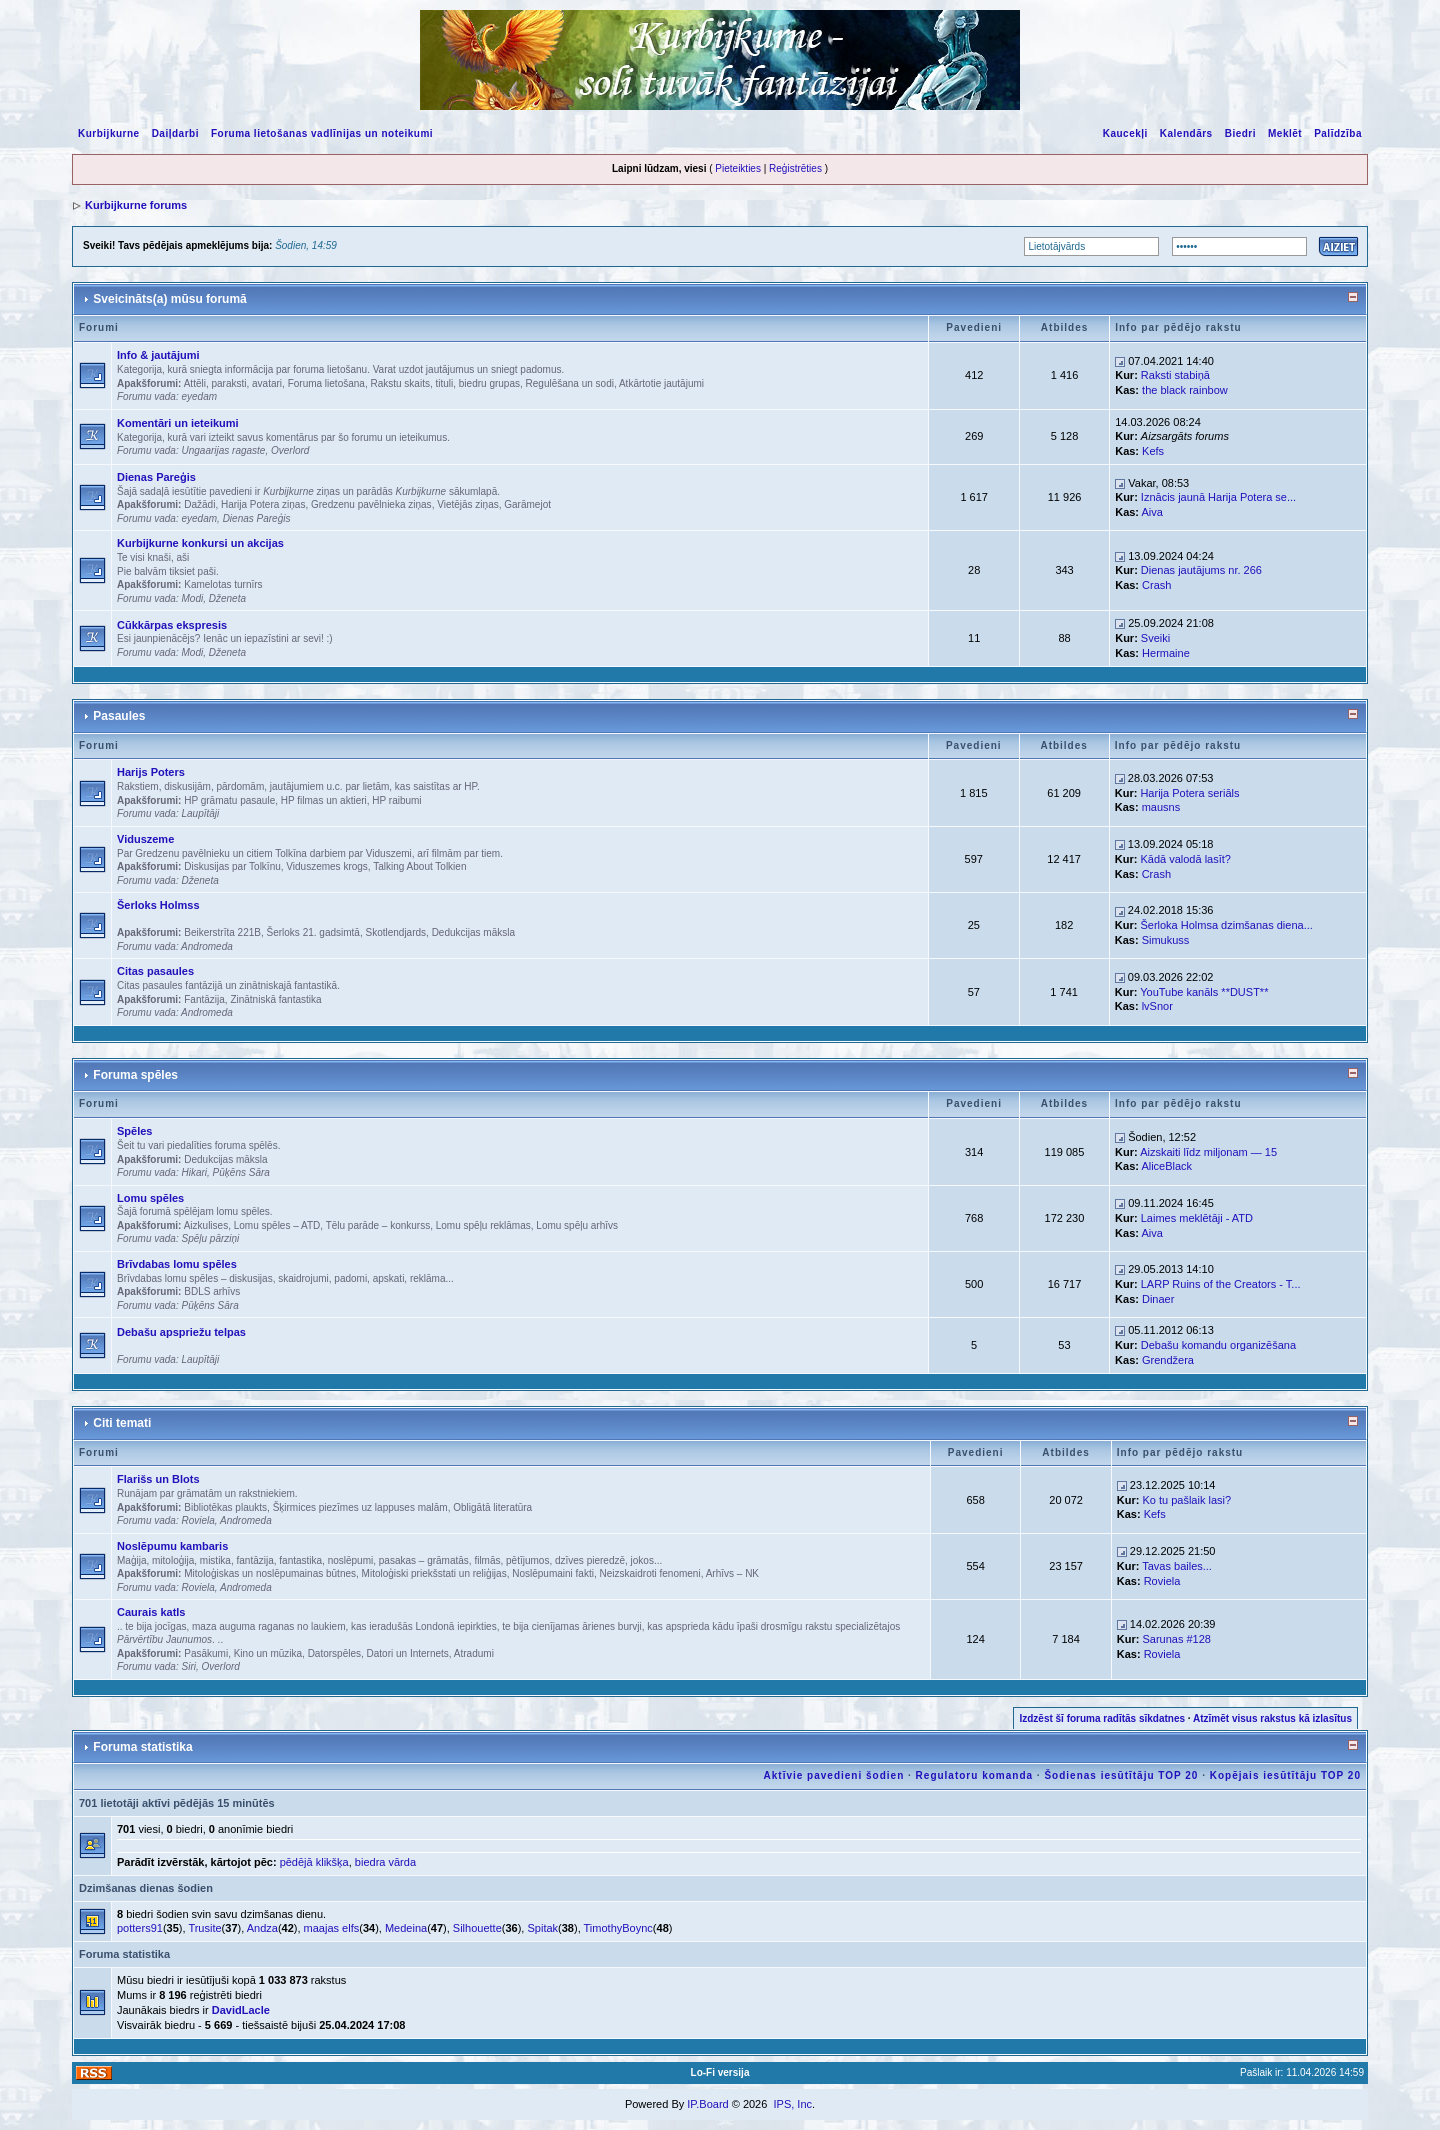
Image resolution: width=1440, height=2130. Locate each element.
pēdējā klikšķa (314, 1862)
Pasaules (119, 716)
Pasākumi (206, 1653)
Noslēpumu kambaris (172, 1546)
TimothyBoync (618, 1928)
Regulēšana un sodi (570, 383)
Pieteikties (738, 168)
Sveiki (1155, 638)
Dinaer (1158, 1299)
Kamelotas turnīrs (223, 584)
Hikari (194, 1172)
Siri (188, 1666)
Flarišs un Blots (158, 1479)
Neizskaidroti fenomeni (649, 1573)
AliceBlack (1166, 1166)
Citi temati (122, 1423)
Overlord (290, 450)
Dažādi (199, 504)
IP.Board (707, 2104)
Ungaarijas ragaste (223, 450)
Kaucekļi (1125, 133)
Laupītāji (200, 813)
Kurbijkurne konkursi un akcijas (200, 543)
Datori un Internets (408, 1653)
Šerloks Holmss (158, 905)
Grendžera (1168, 1360)
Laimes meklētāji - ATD (1197, 1218)
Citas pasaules (155, 971)
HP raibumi (396, 800)
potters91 (140, 1928)
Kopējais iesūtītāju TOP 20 (1285, 1775)
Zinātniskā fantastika (275, 999)
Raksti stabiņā (1175, 375)
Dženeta (227, 598)
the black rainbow (1185, 390)
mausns (1161, 807)
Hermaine (1166, 653)
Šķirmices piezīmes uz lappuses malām (360, 1507)
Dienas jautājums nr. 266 (1201, 570)
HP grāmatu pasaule (229, 800)
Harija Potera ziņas (263, 504)
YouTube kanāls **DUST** (1204, 992)
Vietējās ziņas (468, 504)
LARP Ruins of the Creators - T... (1221, 1284)
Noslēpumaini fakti (553, 1573)
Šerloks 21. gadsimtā (313, 932)
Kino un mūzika (268, 1653)
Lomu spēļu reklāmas (483, 1225)
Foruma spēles (135, 1075)
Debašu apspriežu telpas (181, 1332)
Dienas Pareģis (156, 477)
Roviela (197, 1520)
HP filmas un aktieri (324, 800)
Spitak (542, 1928)
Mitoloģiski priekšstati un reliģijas (434, 1573)
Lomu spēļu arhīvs (577, 1225)
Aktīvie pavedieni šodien (834, 1775)
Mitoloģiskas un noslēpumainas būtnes (270, 1573)
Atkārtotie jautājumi (661, 383)
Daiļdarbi (175, 133)
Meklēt (1285, 133)
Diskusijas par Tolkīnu (232, 866)
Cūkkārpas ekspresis (172, 625)
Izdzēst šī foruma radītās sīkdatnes (1102, 1718)
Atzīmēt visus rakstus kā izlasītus (1272, 1718)
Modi (192, 598)
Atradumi (474, 1653)
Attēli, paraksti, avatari (233, 383)
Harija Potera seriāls (1189, 793)
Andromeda (207, 946)
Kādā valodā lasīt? (1185, 859)
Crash (1156, 585)
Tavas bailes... (1177, 1566)
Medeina (406, 1928)
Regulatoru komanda (974, 1775)
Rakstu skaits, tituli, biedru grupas (445, 383)
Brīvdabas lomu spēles (177, 1264)
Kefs (1153, 451)
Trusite (204, 1928)
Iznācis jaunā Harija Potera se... (1218, 497)
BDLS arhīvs (212, 1291)
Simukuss (1166, 940)
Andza (262, 1928)
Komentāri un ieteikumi (178, 423)
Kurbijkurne (109, 133)
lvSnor (1157, 1006)
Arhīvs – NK (732, 1573)
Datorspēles (334, 1653)
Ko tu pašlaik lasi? (1186, 1500)
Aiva (1151, 512)
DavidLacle (241, 2010)
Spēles (134, 1131)
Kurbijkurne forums (136, 205)
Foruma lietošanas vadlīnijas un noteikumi (322, 133)
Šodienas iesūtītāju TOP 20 (1121, 1775)
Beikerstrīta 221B (222, 932)
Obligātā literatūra (492, 1507)
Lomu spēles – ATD (277, 1225)
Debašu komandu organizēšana (1218, 1345)
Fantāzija (204, 999)
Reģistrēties (795, 168)
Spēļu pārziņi (210, 1238)
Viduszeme (145, 839)
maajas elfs (332, 1928)
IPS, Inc (792, 2104)
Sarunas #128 (1176, 1639)
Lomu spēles (150, 1198)
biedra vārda (385, 1862)
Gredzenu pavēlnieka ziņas (371, 504)
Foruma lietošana (326, 383)
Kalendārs (1186, 133)
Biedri (1240, 133)
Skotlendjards (395, 932)
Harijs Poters (151, 772)
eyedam (199, 396)
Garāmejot (527, 504)
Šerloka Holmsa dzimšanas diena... (1226, 925)
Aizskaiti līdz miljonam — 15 (1208, 1152)
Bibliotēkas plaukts (225, 1507)
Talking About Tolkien (419, 866)
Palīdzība (1338, 133)
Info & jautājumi (158, 355)
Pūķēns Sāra (241, 1172)
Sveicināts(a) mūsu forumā (169, 299)
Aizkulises (206, 1225)
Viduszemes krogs (327, 866)
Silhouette (477, 1928)
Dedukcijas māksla (473, 932)
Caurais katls (151, 1612)
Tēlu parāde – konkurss (378, 1225)
